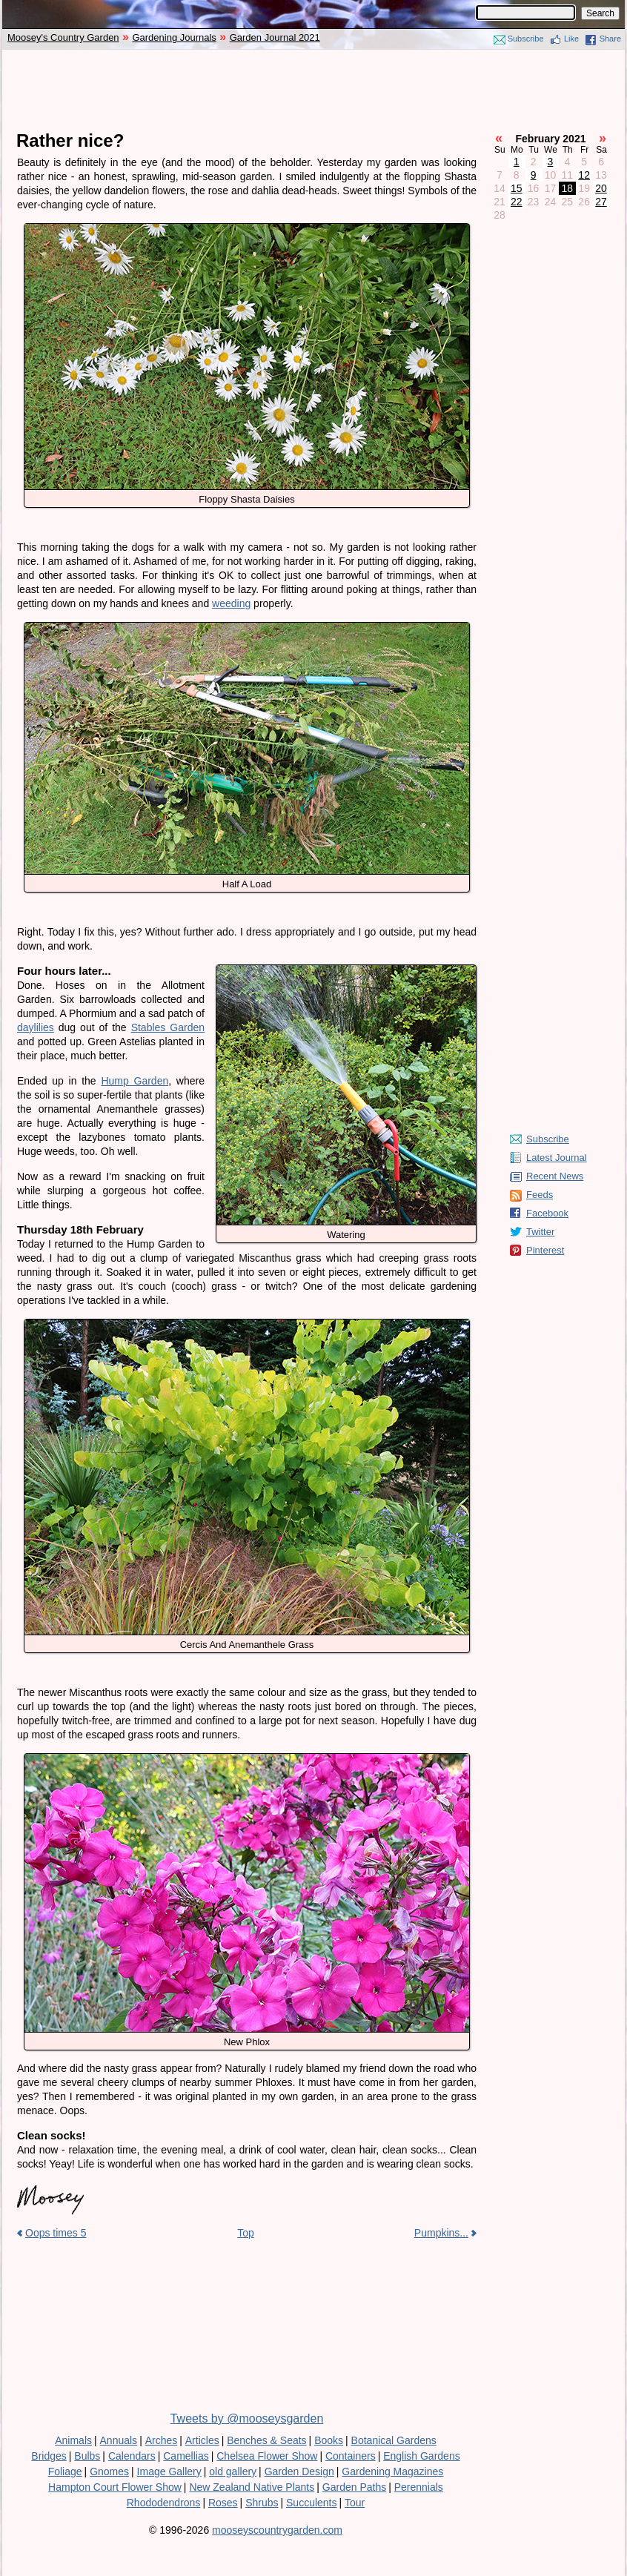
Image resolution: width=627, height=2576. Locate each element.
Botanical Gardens (394, 2440)
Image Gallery (169, 2471)
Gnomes (109, 2471)
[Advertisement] (313, 90)
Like (571, 38)
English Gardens (421, 2456)
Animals (73, 2440)
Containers (350, 2456)
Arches (161, 2440)
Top (245, 2233)
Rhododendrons (164, 2503)
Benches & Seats (266, 2440)
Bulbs (87, 2456)
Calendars (132, 2456)
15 (516, 188)
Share (610, 38)
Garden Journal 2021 (275, 37)
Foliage (65, 2471)
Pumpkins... (441, 2233)
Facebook (547, 1213)
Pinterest (545, 1250)
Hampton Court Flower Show (115, 2487)
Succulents (311, 2503)
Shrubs (261, 2503)
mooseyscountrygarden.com (277, 2530)
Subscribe (526, 38)
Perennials (418, 2487)
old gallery (232, 2471)
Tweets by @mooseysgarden (247, 2418)
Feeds (539, 1194)
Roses (223, 2503)
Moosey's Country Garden (63, 37)
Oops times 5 (55, 2233)
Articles (202, 2440)
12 (584, 175)
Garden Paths (354, 2487)
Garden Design (299, 2471)
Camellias (185, 2456)
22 (516, 202)
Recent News (554, 1176)
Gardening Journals (174, 37)
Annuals (119, 2440)
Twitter (540, 1231)
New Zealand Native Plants (251, 2487)
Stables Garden (168, 1027)
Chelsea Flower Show (266, 2456)
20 (601, 188)
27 (601, 202)
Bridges (48, 2456)
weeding (231, 603)
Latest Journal (556, 1157)
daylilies (35, 1027)
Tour (355, 2503)
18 (568, 188)
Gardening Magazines (392, 2471)
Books (328, 2440)
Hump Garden (134, 1081)
